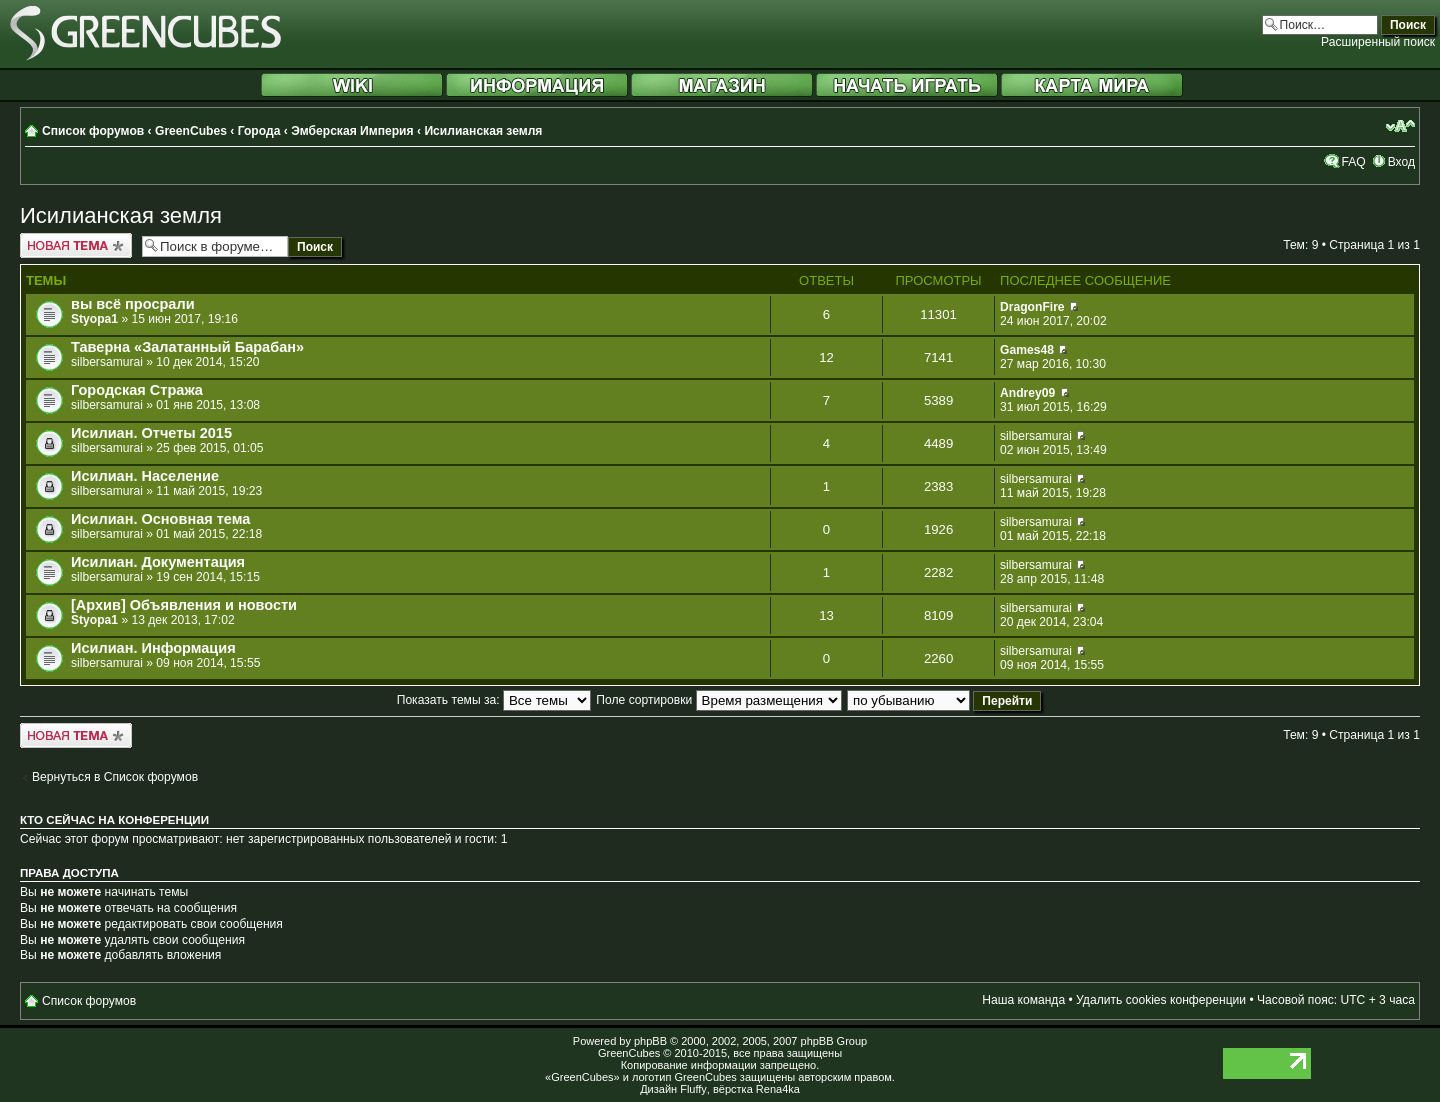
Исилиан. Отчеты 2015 (151, 433)
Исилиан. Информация (153, 648)
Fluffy (693, 1089)
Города (259, 131)
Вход (1401, 162)
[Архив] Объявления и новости (184, 605)
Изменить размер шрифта (1400, 126)
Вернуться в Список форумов (115, 777)
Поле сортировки (718, 700)
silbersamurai (107, 362)
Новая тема (76, 245)
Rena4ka (778, 1089)
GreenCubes (191, 131)
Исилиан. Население (145, 476)
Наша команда (1023, 1000)
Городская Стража (137, 390)
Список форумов (93, 131)
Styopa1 (94, 319)
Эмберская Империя (352, 131)
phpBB (650, 1041)
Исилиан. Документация (158, 562)
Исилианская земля (483, 131)
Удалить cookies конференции (1161, 1000)
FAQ (1353, 162)
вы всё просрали (133, 304)
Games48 (1027, 350)
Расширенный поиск (1378, 42)
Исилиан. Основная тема (160, 519)
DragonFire (1032, 307)
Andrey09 (1027, 393)
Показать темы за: (494, 700)
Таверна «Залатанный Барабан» (187, 347)
